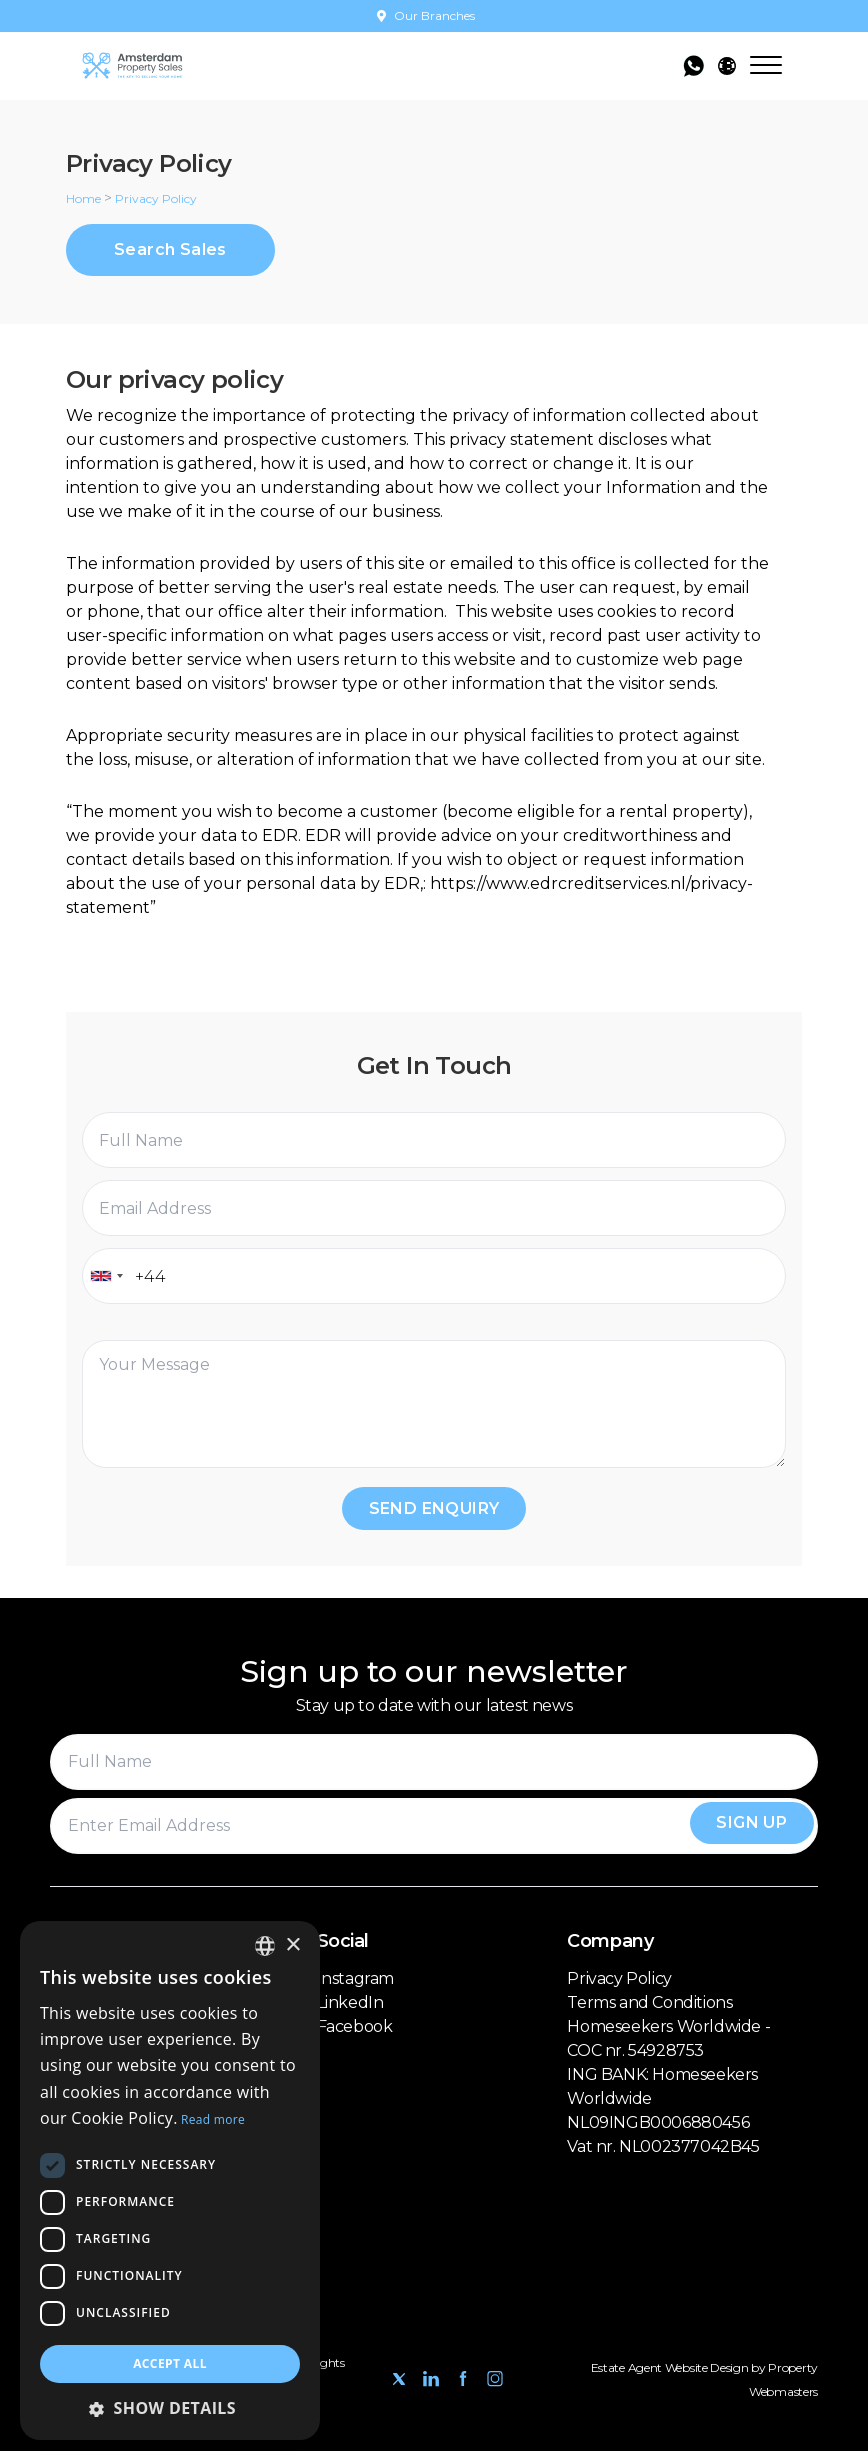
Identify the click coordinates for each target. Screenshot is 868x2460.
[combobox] (106, 1280)
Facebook (355, 2035)
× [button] (292, 1945)
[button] (170, 2408)
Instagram (355, 1987)
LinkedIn (350, 2011)
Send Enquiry (434, 1514)
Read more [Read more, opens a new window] (213, 2119)
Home (83, 198)
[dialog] (170, 2180)
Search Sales (170, 251)
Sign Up (742, 1834)
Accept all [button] (170, 2363)
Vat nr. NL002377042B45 (663, 2155)
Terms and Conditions (649, 2011)
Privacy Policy (619, 1987)
